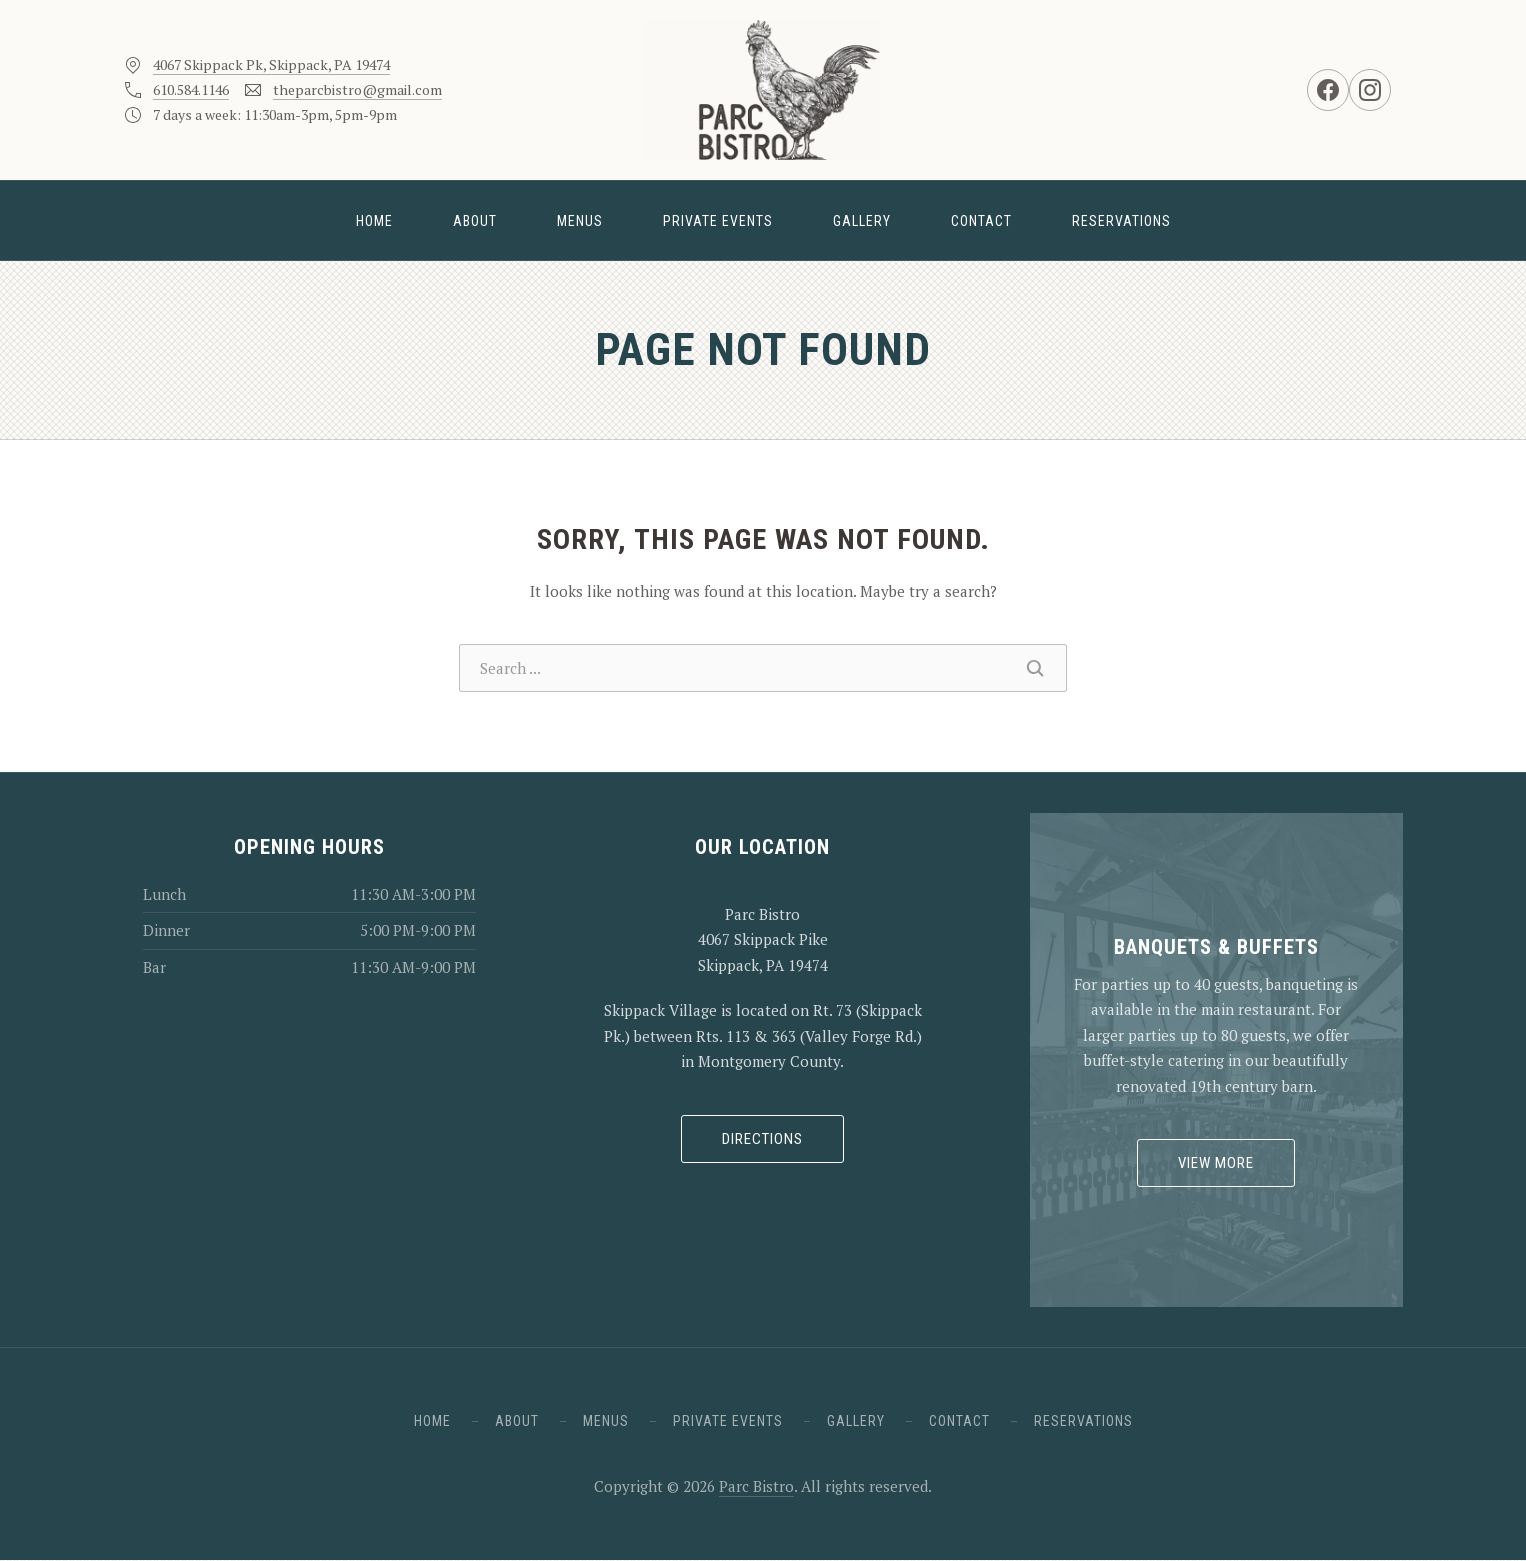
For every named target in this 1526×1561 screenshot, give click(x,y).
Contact (981, 221)
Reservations (1121, 221)
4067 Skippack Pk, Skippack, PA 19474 (271, 64)
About (475, 221)
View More (1216, 1163)
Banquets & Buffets (1216, 947)
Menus (580, 221)
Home (374, 221)
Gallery (862, 221)
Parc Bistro (756, 1486)
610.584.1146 (191, 89)
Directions (762, 1139)
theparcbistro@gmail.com (357, 89)
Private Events (718, 221)
